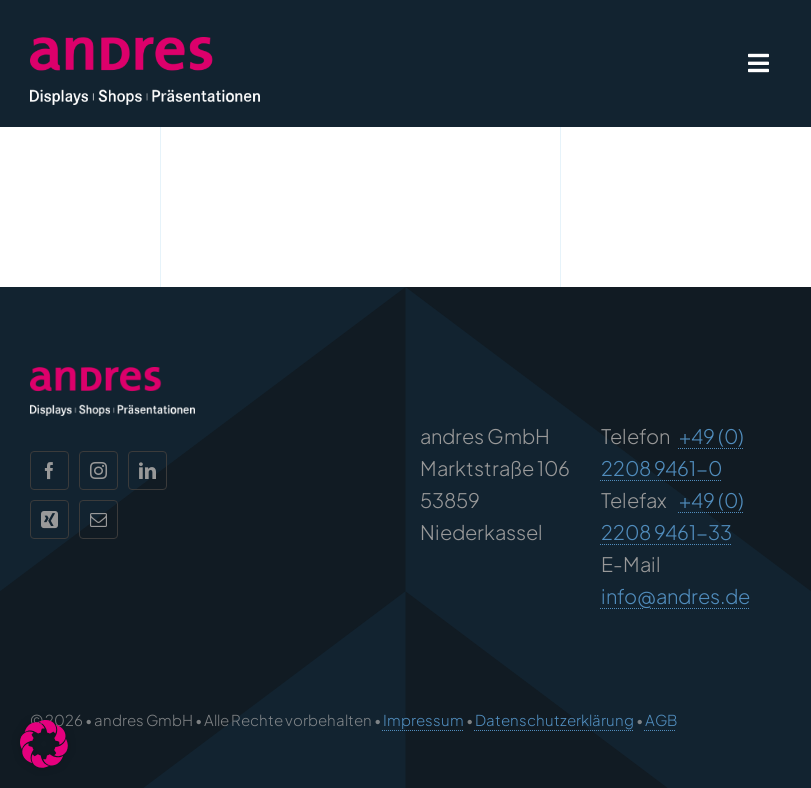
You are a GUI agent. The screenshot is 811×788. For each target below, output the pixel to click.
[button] (44, 744)
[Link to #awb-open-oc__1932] (758, 63)
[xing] (49, 519)
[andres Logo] (145, 46)
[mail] (98, 519)
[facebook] (49, 470)
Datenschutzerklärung (554, 719)
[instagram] (98, 470)
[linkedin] (147, 470)
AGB (661, 719)
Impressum (423, 719)
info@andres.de (675, 595)
